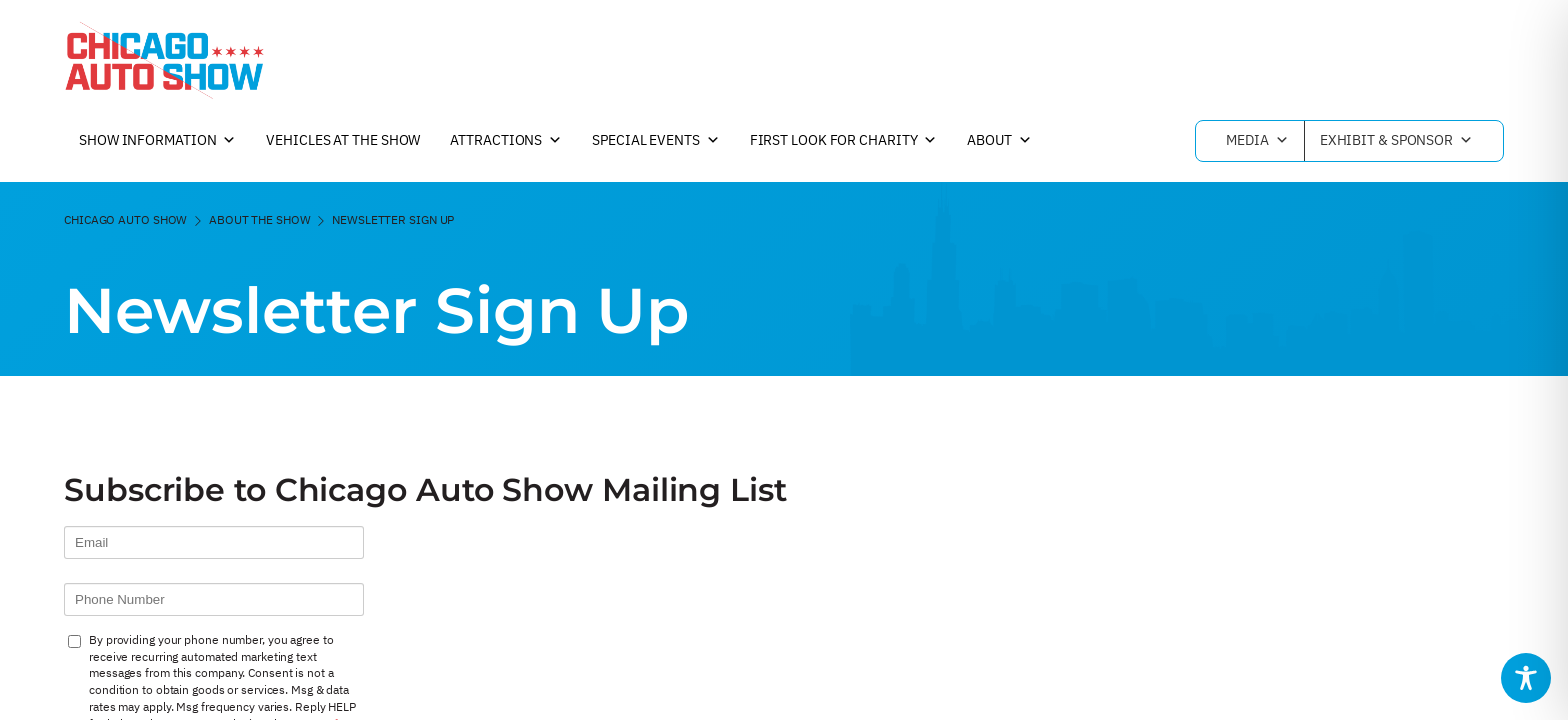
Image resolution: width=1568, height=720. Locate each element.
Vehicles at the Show (343, 140)
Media (1257, 141)
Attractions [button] (506, 141)
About (999, 141)
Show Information (157, 141)
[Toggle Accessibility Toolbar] (1526, 678)
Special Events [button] (656, 141)
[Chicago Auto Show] (164, 60)
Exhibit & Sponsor (1396, 141)
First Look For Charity (844, 141)
